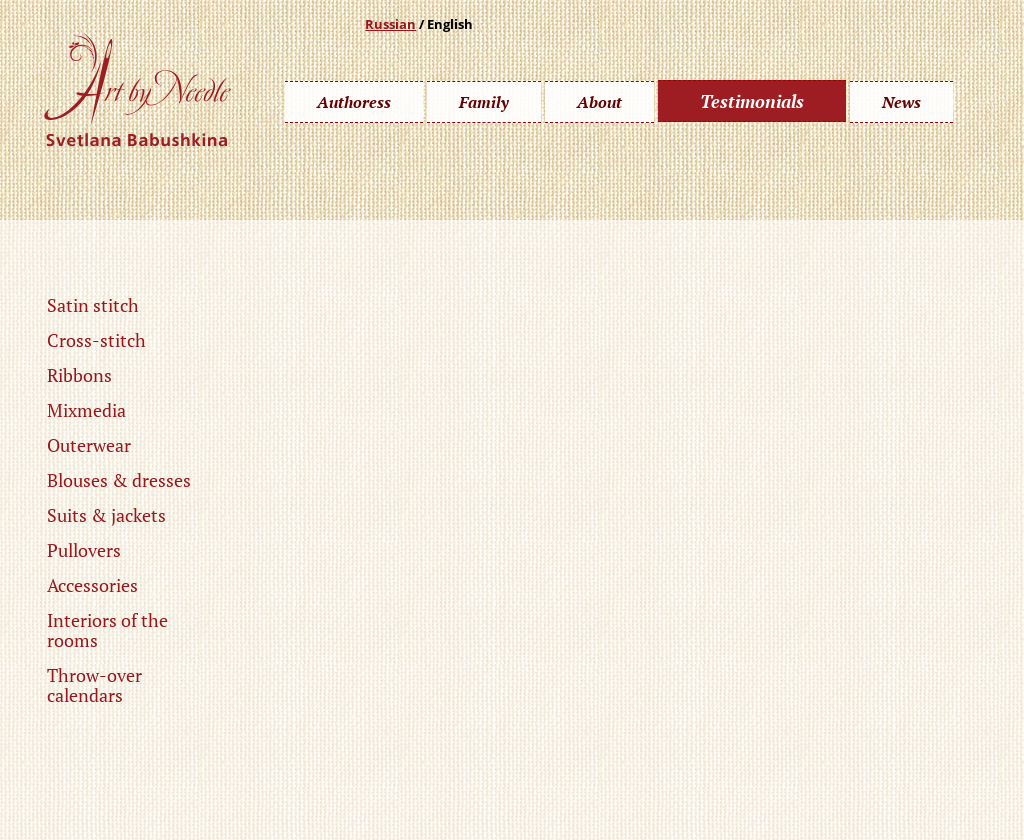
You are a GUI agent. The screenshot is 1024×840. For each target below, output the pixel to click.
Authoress (354, 102)
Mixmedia (86, 410)
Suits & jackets (106, 515)
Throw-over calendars (94, 685)
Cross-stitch (96, 340)
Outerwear (89, 445)
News (901, 102)
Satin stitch (93, 305)
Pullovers (84, 550)
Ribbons (79, 375)
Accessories (92, 585)
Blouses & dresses (119, 480)
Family (484, 102)
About (599, 102)
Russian (390, 24)
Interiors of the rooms (107, 630)
